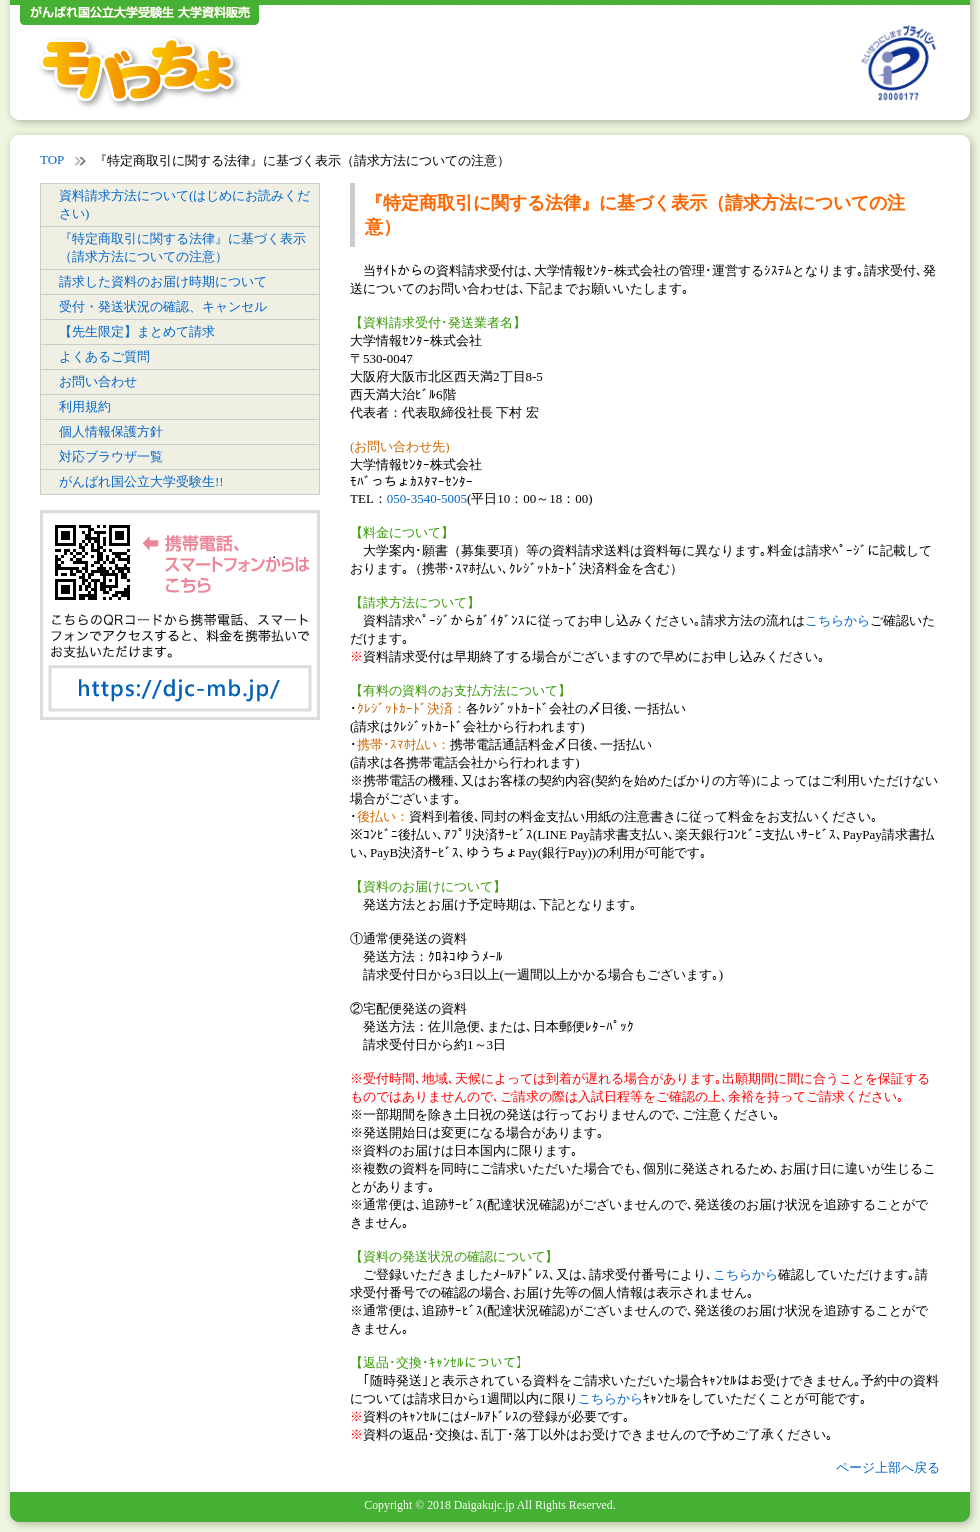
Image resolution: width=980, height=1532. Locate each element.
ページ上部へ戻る (888, 1467)
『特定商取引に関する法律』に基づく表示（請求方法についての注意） (182, 247)
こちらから (837, 620)
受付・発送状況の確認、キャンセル (163, 306)
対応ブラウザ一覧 (111, 456)
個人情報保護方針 (111, 431)
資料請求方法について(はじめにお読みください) (184, 204)
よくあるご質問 (104, 356)
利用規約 (85, 406)
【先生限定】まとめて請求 (137, 331)
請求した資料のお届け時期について (163, 281)
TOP (52, 159)
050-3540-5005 (427, 498)
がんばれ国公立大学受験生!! (141, 481)
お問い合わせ (98, 381)
